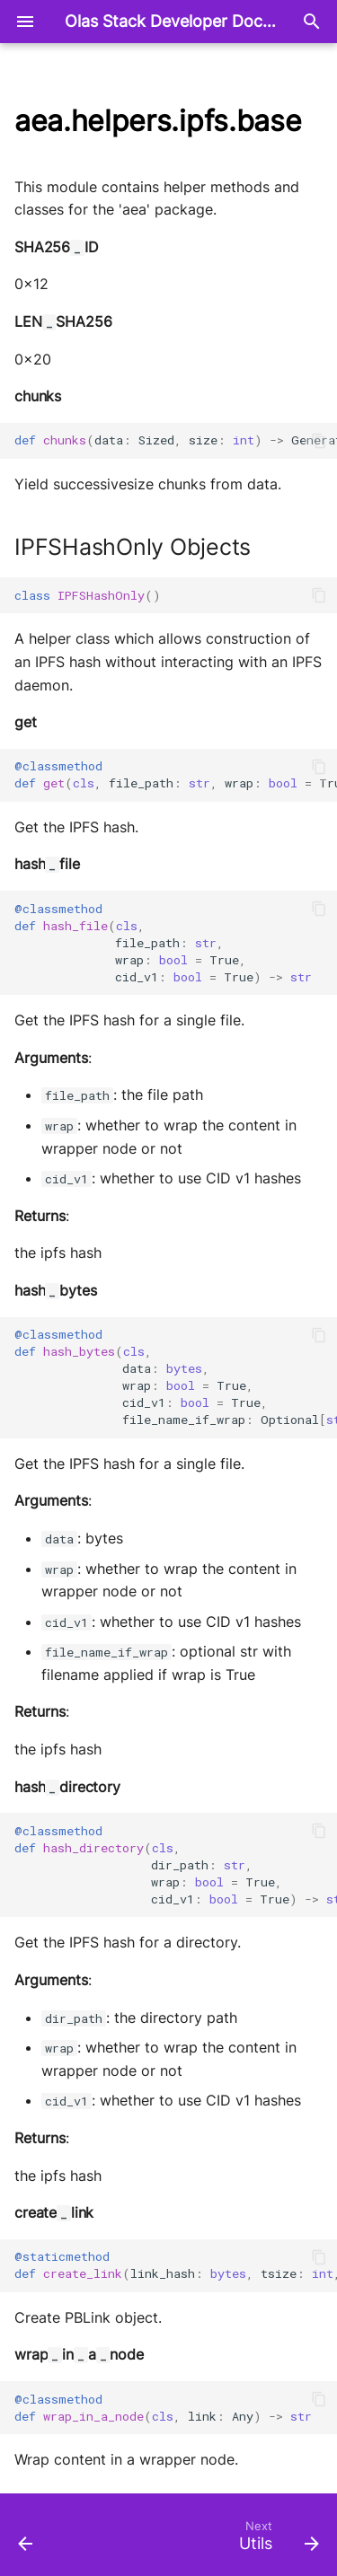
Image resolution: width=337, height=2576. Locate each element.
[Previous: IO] (26, 2540)
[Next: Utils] (276, 2540)
